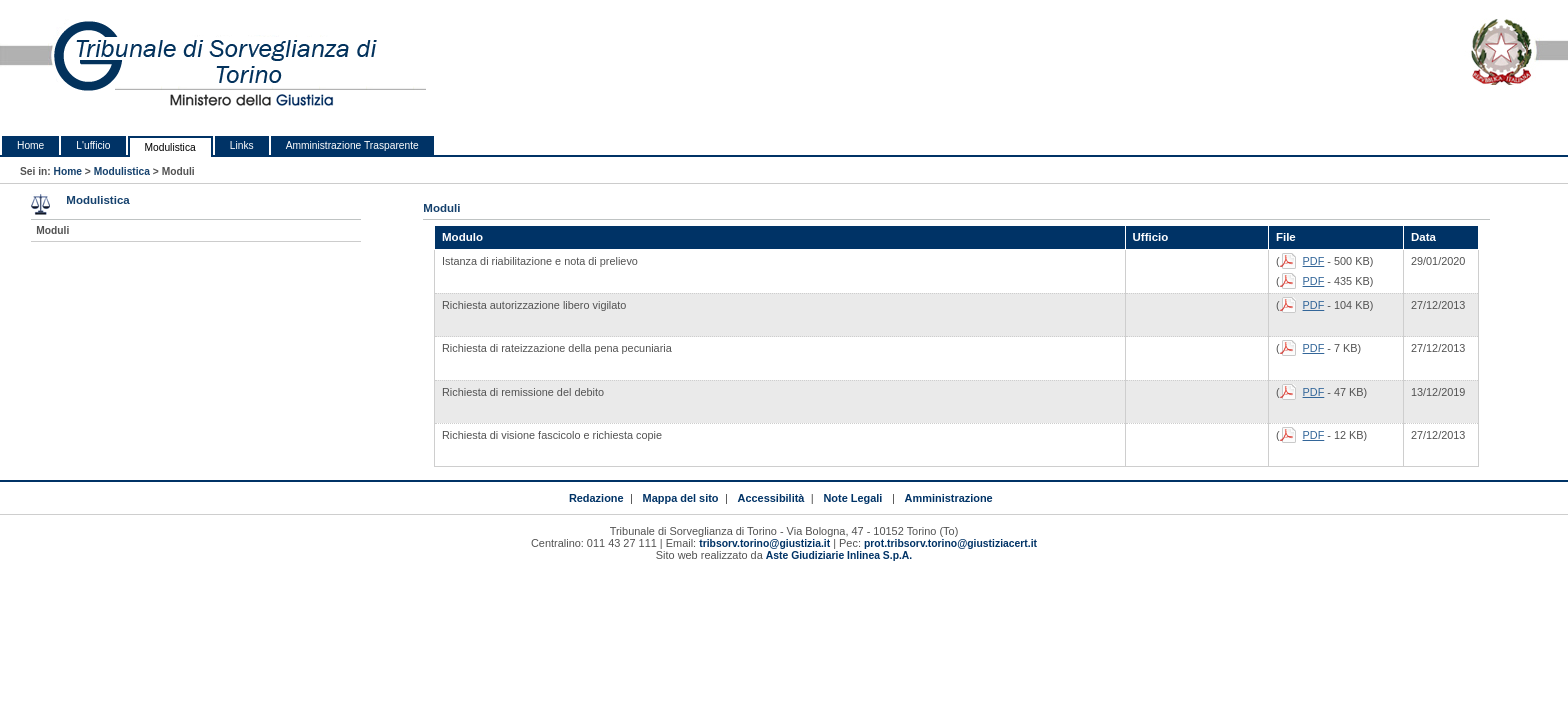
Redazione (596, 498)
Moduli (52, 230)
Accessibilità (771, 498)
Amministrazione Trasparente (352, 145)
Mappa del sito (681, 498)
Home (30, 145)
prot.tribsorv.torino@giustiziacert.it (950, 543)
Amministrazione (949, 498)
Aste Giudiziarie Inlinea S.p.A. (839, 555)
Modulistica (170, 147)
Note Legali (852, 498)
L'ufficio (93, 145)
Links (242, 145)
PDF (1314, 261)
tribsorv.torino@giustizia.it (764, 543)
